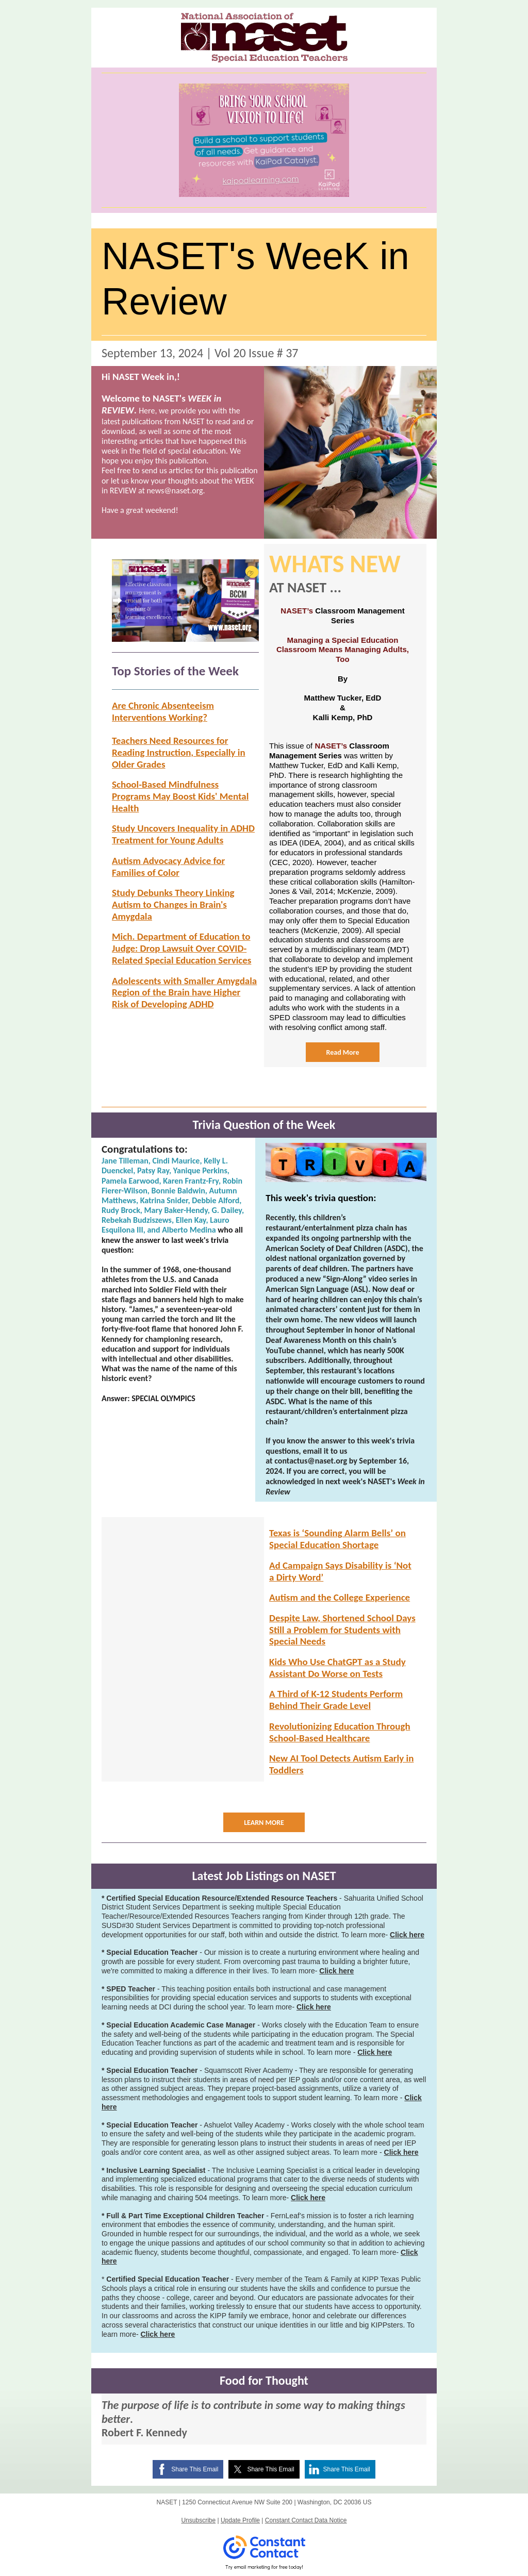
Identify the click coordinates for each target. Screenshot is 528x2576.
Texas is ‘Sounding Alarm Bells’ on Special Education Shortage (337, 1539)
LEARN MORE (264, 1822)
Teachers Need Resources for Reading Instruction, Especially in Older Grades (178, 752)
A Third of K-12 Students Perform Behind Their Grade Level (336, 1699)
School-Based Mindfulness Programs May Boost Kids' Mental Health (180, 796)
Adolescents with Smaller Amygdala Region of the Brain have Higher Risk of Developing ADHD (184, 992)
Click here (407, 1935)
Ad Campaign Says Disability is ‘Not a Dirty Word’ (340, 1571)
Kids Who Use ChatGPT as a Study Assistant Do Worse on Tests (337, 1668)
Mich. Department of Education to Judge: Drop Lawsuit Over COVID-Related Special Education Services (181, 948)
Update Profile (240, 2520)
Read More (342, 1052)
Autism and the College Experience (339, 1597)
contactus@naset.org (310, 1461)
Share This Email (194, 2469)
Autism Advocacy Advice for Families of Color (168, 866)
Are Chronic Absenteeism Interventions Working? (163, 711)
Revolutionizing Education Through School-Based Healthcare (339, 1732)
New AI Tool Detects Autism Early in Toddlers (341, 1764)
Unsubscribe (198, 2520)
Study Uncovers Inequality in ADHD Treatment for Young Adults (183, 834)
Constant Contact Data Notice (306, 2520)
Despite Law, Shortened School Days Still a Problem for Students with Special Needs (342, 1630)
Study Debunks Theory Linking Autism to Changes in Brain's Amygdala (173, 904)
